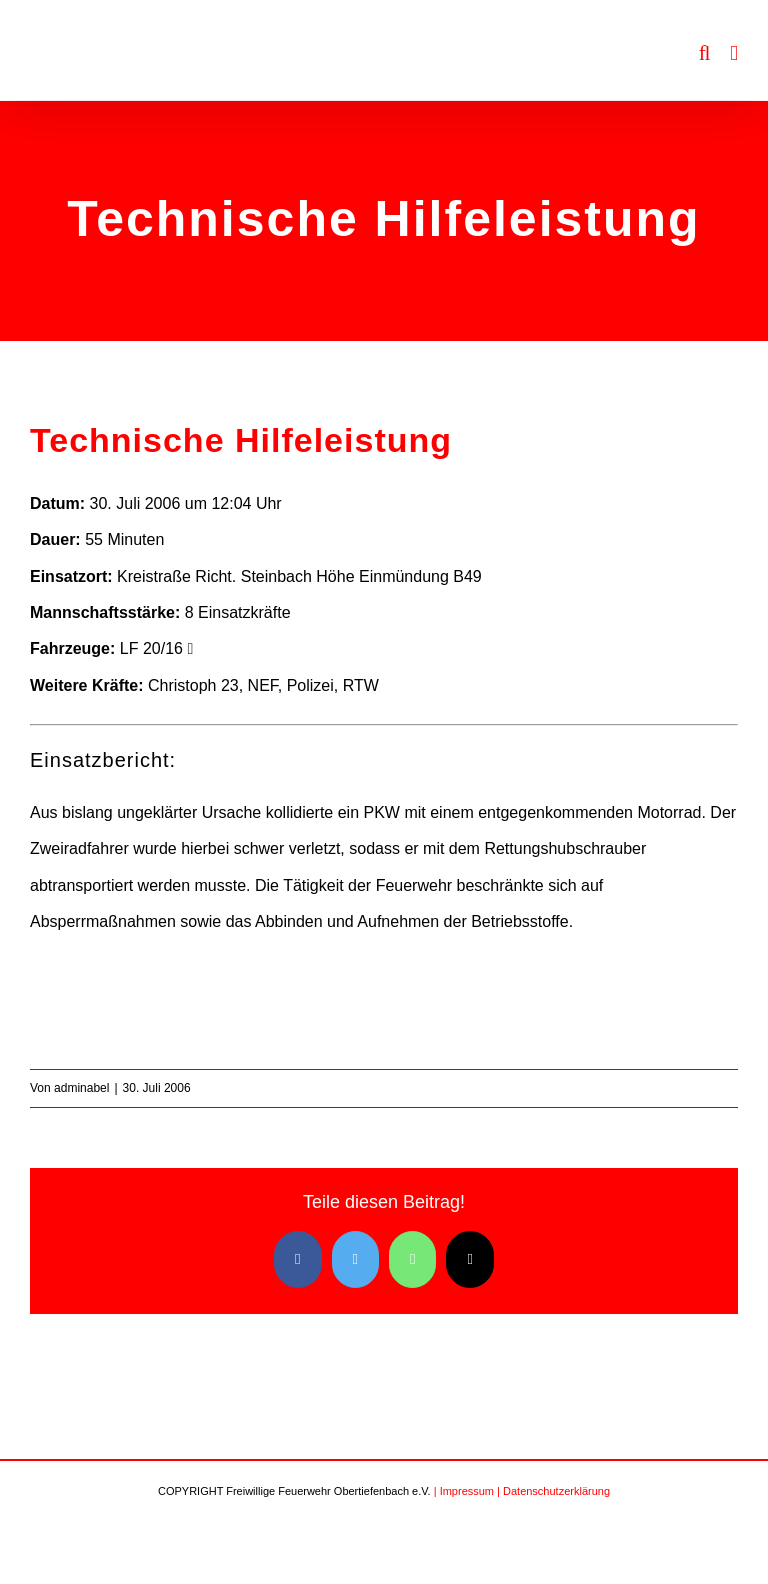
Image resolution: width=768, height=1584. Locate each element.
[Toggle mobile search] (705, 53)
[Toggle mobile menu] (734, 53)
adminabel (81, 1088)
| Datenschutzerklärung (553, 1491)
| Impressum (464, 1491)
